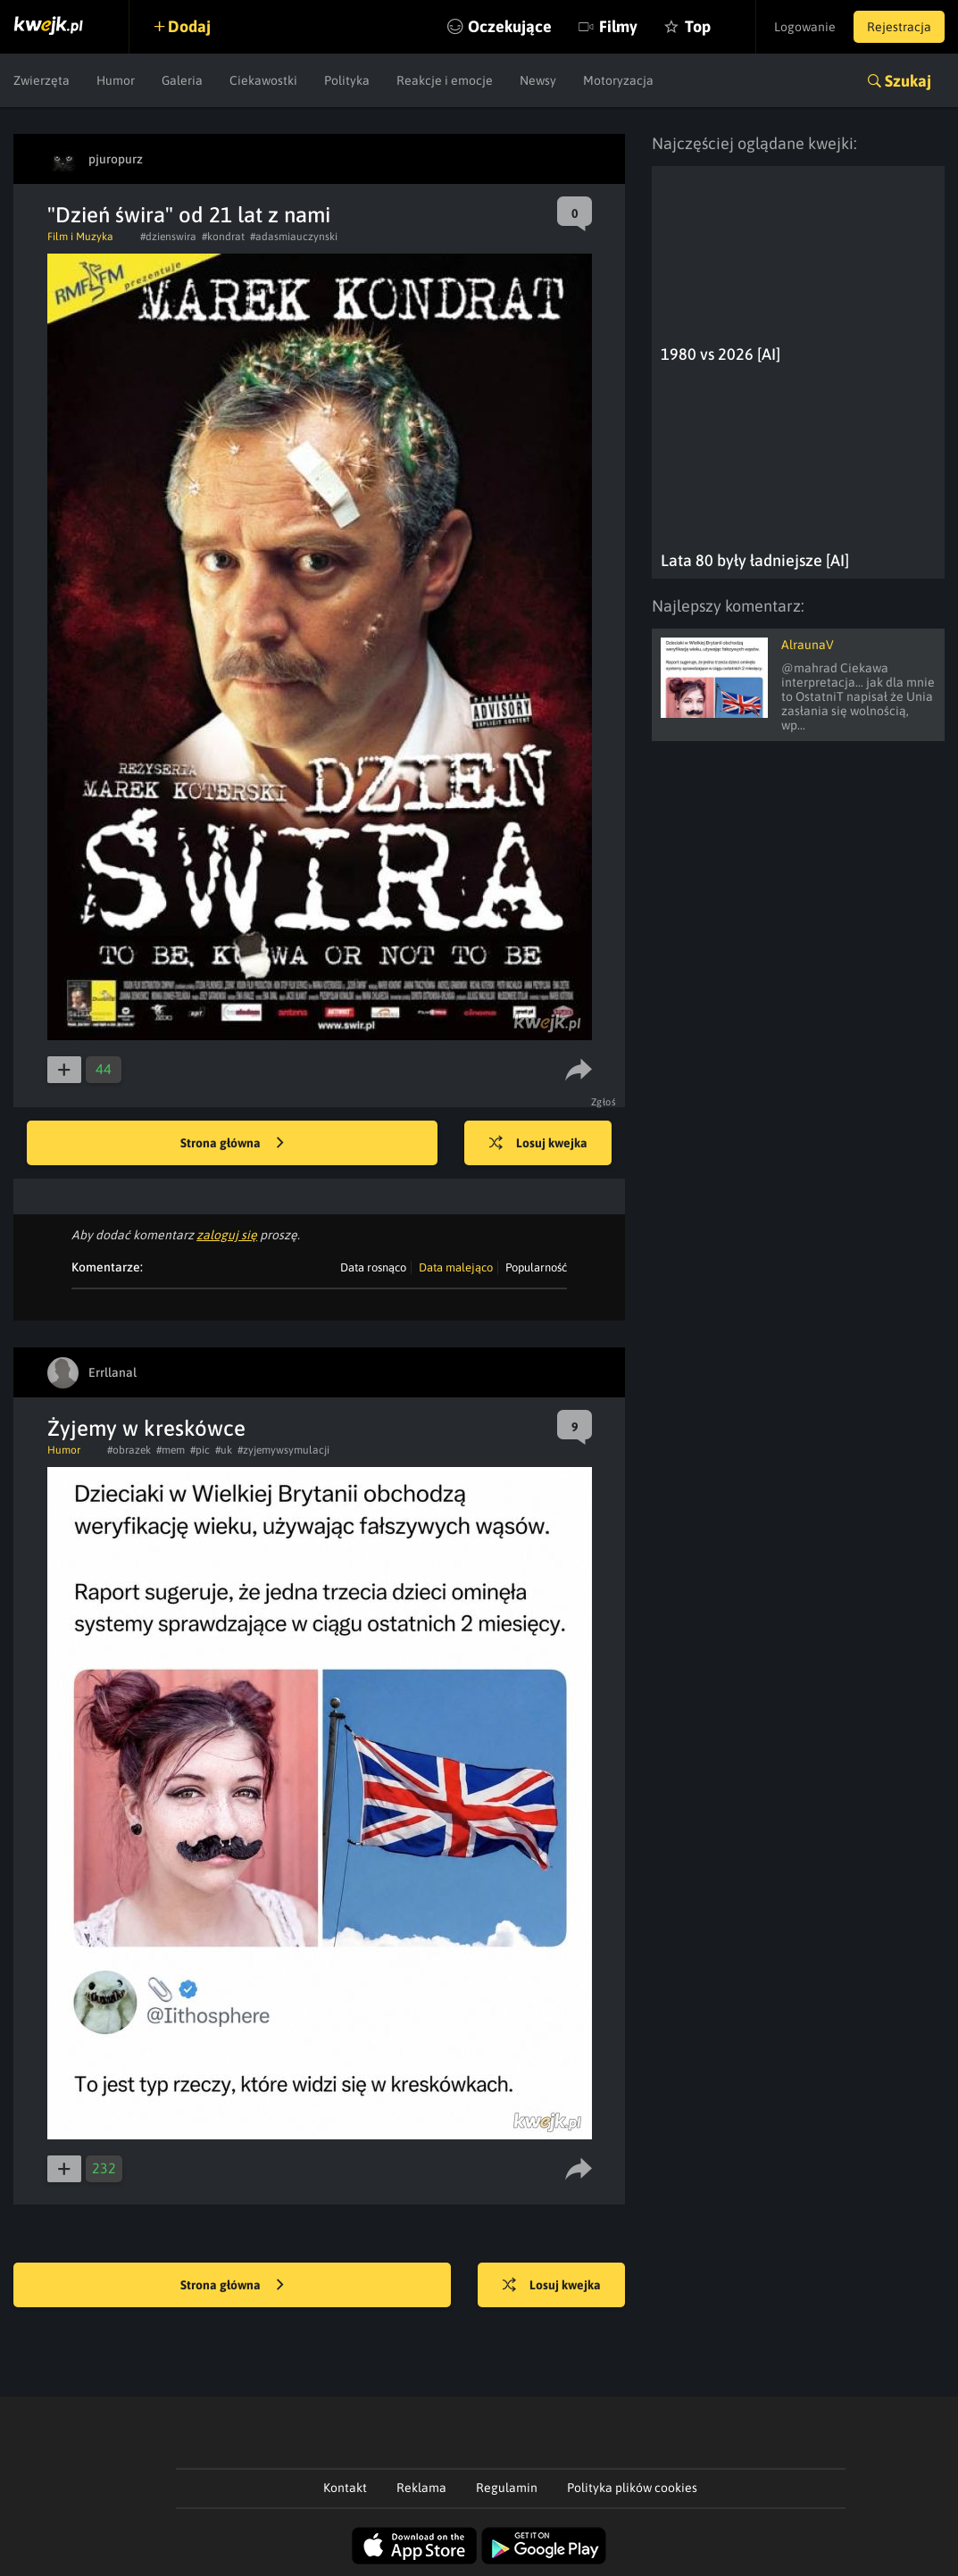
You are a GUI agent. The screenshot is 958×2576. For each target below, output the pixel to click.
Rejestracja (899, 27)
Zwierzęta (41, 80)
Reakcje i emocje (444, 80)
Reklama (421, 2487)
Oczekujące (510, 26)
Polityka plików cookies (632, 2487)
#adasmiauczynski (293, 236)
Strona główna (232, 1144)
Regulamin (506, 2487)
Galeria (182, 80)
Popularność (536, 1267)
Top (698, 26)
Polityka (347, 80)
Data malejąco (456, 1267)
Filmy (618, 26)
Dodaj (189, 26)
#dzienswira (168, 236)
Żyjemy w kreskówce (146, 1428)
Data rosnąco (373, 1267)
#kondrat (223, 236)
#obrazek (129, 1450)
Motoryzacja (618, 80)
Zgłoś (604, 1101)
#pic (200, 1450)
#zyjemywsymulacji (283, 1450)
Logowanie (805, 27)
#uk (223, 1450)
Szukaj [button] (908, 80)
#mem (170, 1450)
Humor (115, 80)
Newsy (538, 80)
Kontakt (345, 2487)
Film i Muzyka (80, 236)
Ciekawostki (263, 80)
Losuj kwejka (538, 1144)
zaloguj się (226, 1235)
